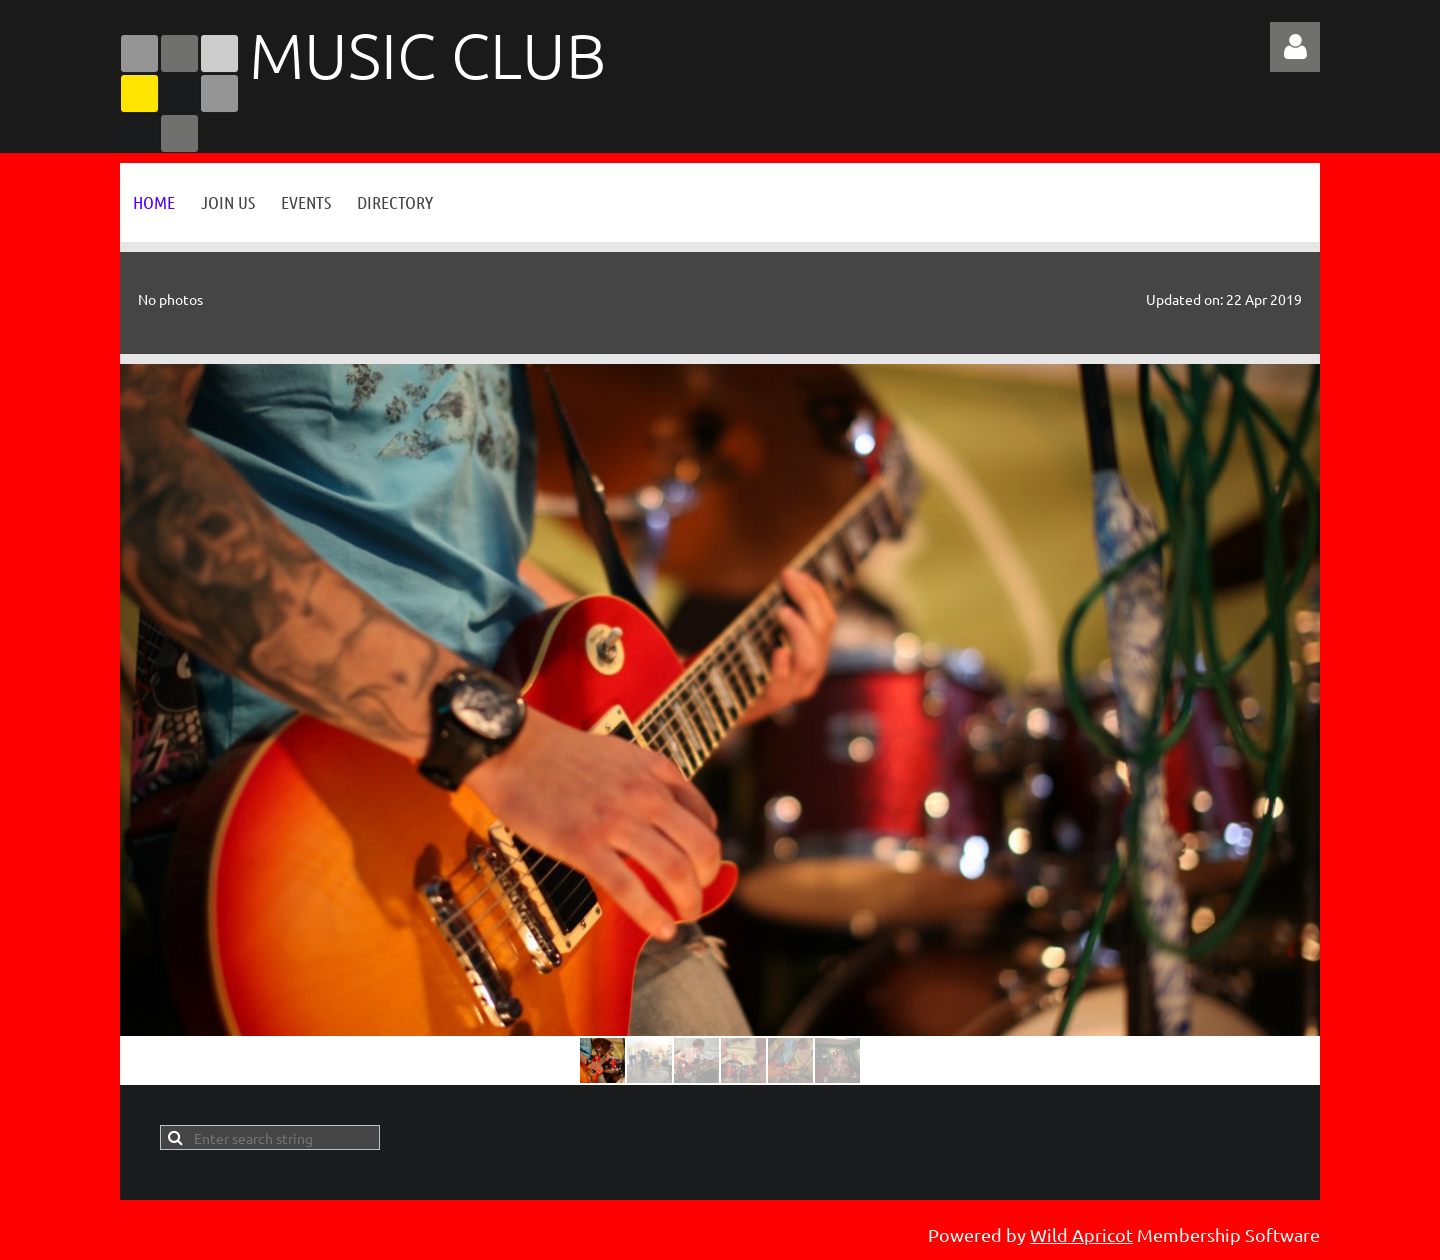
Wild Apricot (1081, 1234)
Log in (1295, 47)
